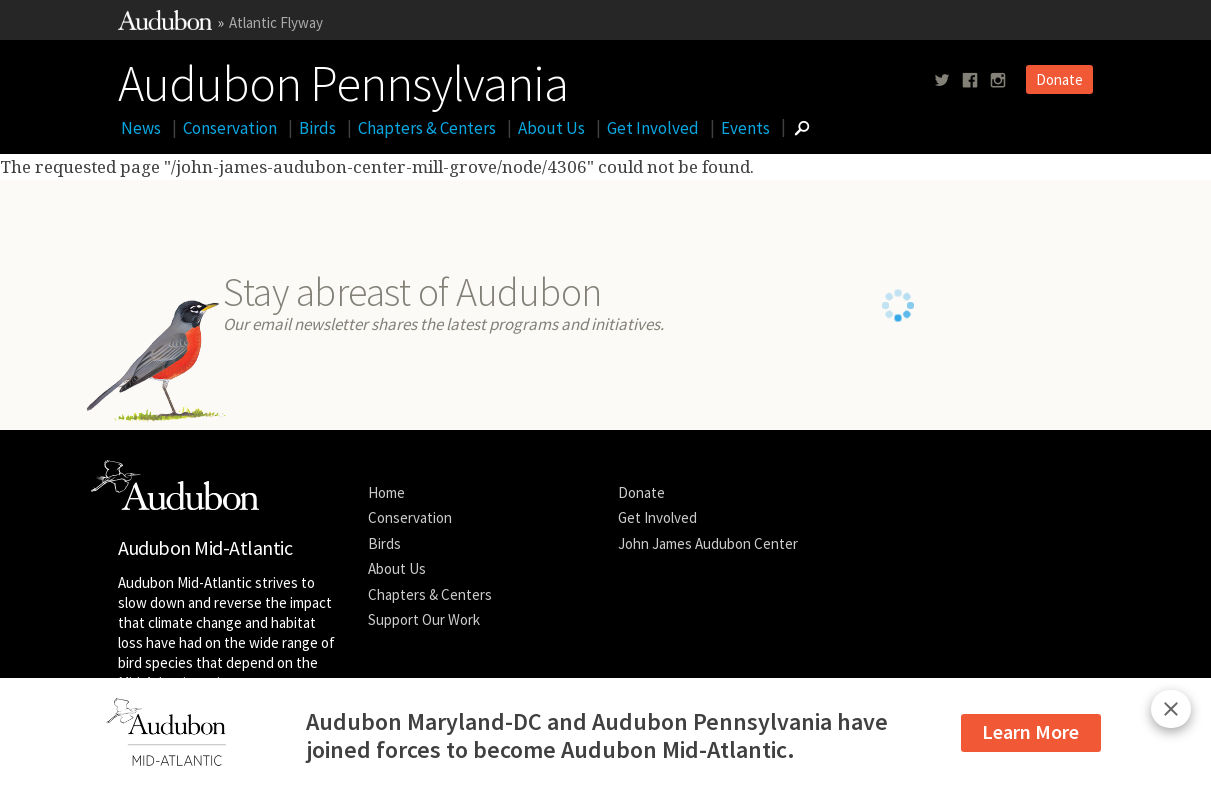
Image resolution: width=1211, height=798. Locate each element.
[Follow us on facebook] (970, 80)
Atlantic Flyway (276, 22)
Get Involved (653, 128)
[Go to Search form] (802, 128)
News (141, 128)
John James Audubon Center (708, 543)
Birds (317, 128)
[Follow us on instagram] (998, 80)
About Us (551, 128)
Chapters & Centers (427, 128)
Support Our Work (424, 619)
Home (386, 492)
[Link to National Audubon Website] (165, 24)
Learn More (1030, 731)
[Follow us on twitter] (942, 80)
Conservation (230, 128)
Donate (1059, 79)
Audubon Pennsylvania (343, 79)
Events (745, 128)
